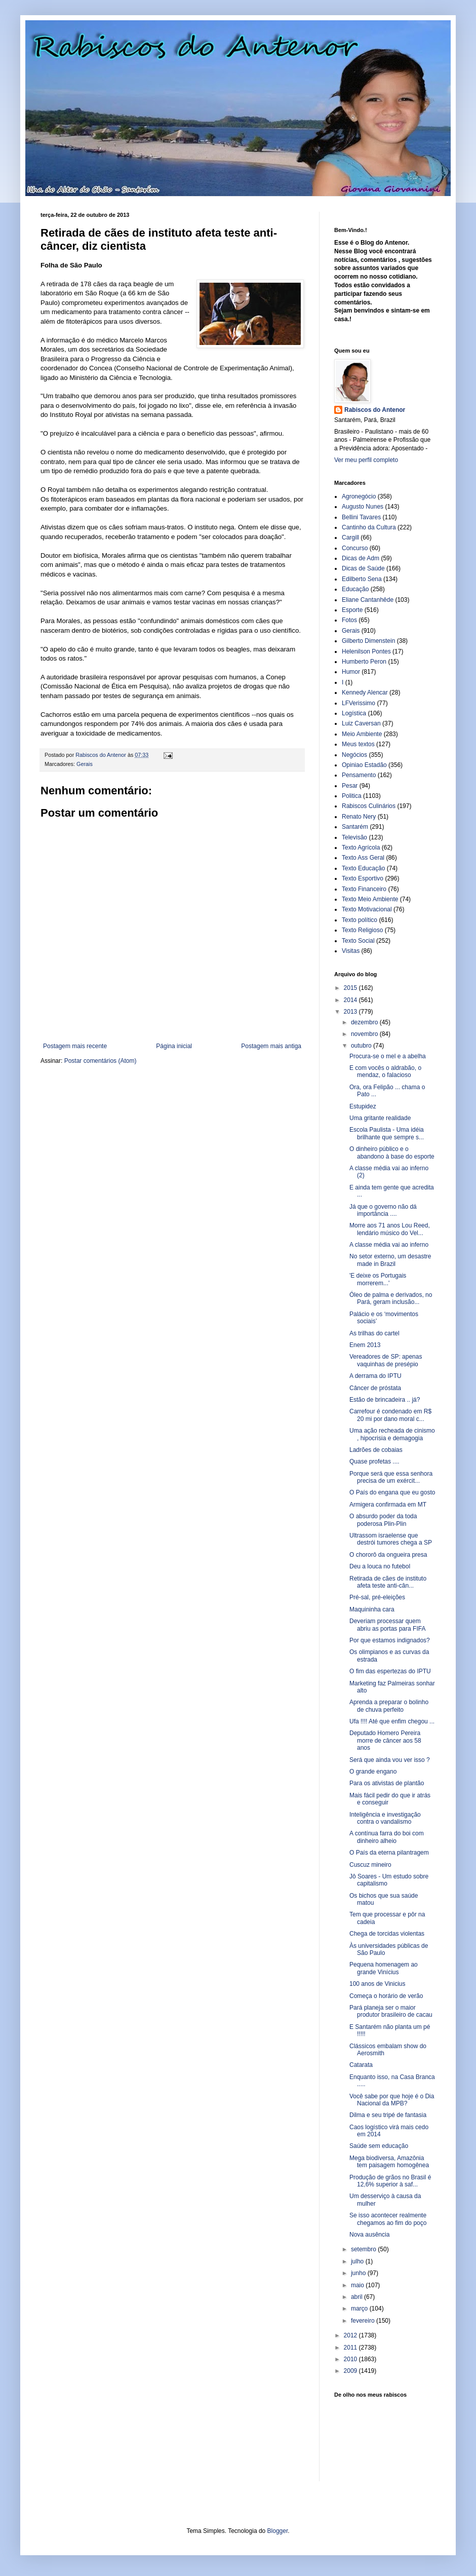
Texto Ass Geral (363, 857)
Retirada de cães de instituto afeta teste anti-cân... (387, 1582)
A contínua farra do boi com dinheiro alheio (386, 1837)
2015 (351, 987)
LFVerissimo (358, 703)
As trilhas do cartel (374, 1333)
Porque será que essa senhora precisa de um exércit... (390, 1477)
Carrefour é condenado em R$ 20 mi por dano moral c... (390, 1415)
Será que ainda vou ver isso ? (389, 1759)
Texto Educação (363, 868)
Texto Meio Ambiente (370, 899)
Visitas (351, 950)
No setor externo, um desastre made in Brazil (390, 1260)
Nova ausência (369, 2234)
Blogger (277, 2530)
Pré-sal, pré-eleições (377, 1597)
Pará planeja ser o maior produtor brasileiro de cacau (390, 2011)
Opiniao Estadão (364, 764)
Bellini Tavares (361, 517)
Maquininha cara (371, 1609)
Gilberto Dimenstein (368, 640)
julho (358, 2261)
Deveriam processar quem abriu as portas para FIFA (387, 1625)
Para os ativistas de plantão (386, 1783)
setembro (364, 2249)
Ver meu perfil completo (366, 460)
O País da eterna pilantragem (389, 1852)
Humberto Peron (364, 661)
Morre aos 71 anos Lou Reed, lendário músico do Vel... (389, 1229)
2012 (351, 2335)
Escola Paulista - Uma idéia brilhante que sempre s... (386, 1133)
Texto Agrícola (361, 847)
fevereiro (363, 2320)
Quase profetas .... (374, 1461)
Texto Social (358, 940)
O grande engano (372, 1771)
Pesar (350, 785)
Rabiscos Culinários (368, 806)
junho (359, 2273)
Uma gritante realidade (380, 1118)
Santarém (355, 826)
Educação (355, 589)
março (360, 2308)
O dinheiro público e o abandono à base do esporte (391, 1152)
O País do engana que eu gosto (392, 1492)
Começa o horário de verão (386, 1996)
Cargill (350, 537)
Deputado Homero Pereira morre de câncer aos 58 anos (385, 1740)
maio (358, 2285)
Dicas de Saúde (363, 568)
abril (357, 2296)
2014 (351, 1000)
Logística (354, 713)
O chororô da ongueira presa (388, 1554)
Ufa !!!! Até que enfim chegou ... (391, 1721)
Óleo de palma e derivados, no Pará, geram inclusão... (390, 1298)
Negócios (354, 754)
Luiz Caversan (361, 723)
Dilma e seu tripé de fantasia (387, 2115)
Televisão (354, 837)
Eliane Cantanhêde (367, 599)
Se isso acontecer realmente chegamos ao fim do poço (387, 2219)
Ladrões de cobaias (376, 1449)
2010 (351, 2359)
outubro (362, 1045)
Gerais (84, 764)
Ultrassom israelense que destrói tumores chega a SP (390, 1539)
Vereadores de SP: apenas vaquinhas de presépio (385, 1360)
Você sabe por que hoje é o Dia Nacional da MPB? (391, 2100)
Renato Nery (359, 816)
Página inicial (174, 1046)
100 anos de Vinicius (377, 1983)
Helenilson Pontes (366, 651)
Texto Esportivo (362, 878)
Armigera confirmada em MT (387, 1504)
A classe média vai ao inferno (388, 1244)
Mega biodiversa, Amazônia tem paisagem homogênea (389, 2162)
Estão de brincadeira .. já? (384, 1399)
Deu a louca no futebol (379, 1566)
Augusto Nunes (362, 506)
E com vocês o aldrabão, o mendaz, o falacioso (385, 1071)
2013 (351, 1011)
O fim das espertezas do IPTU (390, 1671)
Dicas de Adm (360, 558)
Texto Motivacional (367, 909)
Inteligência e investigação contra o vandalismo (385, 1818)
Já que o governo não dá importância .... (383, 1210)
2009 (351, 2370)
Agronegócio (359, 496)
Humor (351, 671)
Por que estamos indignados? (389, 1640)
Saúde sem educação (378, 2145)
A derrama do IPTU (375, 1375)
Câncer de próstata (375, 1388)
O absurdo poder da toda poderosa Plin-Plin (383, 1520)
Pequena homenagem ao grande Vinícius (383, 1968)
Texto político (359, 920)
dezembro (365, 1022)
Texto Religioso (362, 930)
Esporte (352, 609)
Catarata (361, 2064)
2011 (351, 2347)
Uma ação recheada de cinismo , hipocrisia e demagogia (392, 1434)
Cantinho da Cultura (369, 527)
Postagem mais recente (75, 1046)
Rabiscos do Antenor (374, 409)
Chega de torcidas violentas (386, 1933)
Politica (352, 795)
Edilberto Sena (362, 579)
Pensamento (359, 775)
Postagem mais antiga (271, 1046)
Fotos (349, 620)
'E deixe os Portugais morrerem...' (377, 1279)
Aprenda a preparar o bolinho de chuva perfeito (388, 1706)
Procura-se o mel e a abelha (387, 1056)
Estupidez (362, 1106)
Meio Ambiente (362, 734)
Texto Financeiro (364, 889)
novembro (365, 1033)
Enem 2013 (364, 1345)
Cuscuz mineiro (370, 1864)
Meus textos (358, 744)
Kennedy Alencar (365, 692)
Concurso (355, 548)
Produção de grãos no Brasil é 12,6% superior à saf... (390, 2181)
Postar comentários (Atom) (100, 1060)
